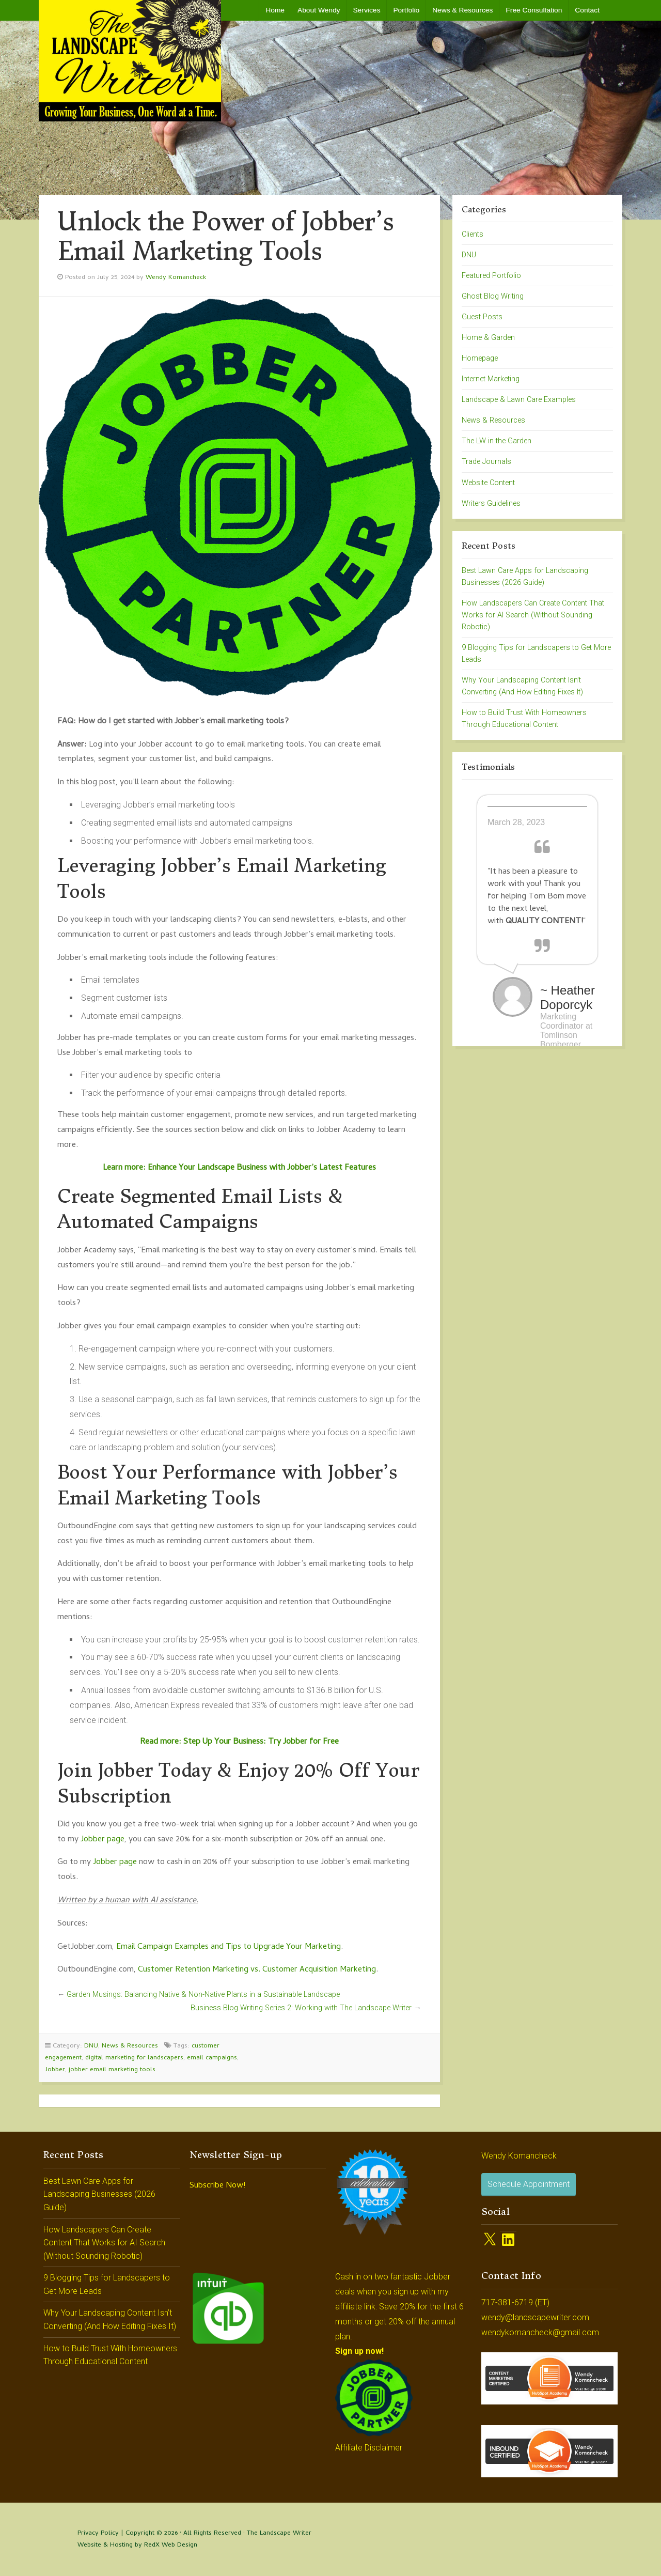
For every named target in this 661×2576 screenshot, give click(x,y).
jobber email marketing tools (112, 2070)
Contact (587, 10)
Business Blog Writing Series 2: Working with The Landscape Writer (301, 2008)
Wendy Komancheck (176, 277)
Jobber (55, 2070)
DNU (91, 2046)
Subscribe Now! (217, 2186)
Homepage (480, 358)
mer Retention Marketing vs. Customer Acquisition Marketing (267, 1970)
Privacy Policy (98, 2533)
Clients (472, 234)
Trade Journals (486, 461)
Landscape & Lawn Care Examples (519, 399)
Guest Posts (482, 317)
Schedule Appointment (528, 2184)
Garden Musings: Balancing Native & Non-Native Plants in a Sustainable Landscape (203, 1994)
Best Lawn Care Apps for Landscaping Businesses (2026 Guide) (99, 2194)
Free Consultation (534, 10)
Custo (148, 1970)
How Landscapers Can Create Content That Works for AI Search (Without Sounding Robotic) (533, 615)
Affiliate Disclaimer (368, 2448)
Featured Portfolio (491, 275)
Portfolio (406, 10)
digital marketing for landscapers (134, 2058)
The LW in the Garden (496, 441)
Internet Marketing (491, 379)
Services (366, 10)
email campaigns (212, 2058)
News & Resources (462, 10)
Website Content (488, 482)
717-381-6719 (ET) (515, 2302)
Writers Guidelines (491, 503)
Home (275, 10)
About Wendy (318, 10)
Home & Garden (488, 337)
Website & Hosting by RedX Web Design (137, 2545)
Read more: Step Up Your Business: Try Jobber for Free (239, 1742)
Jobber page (102, 1839)
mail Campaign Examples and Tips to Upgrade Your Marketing (231, 1947)
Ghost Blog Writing (493, 296)
